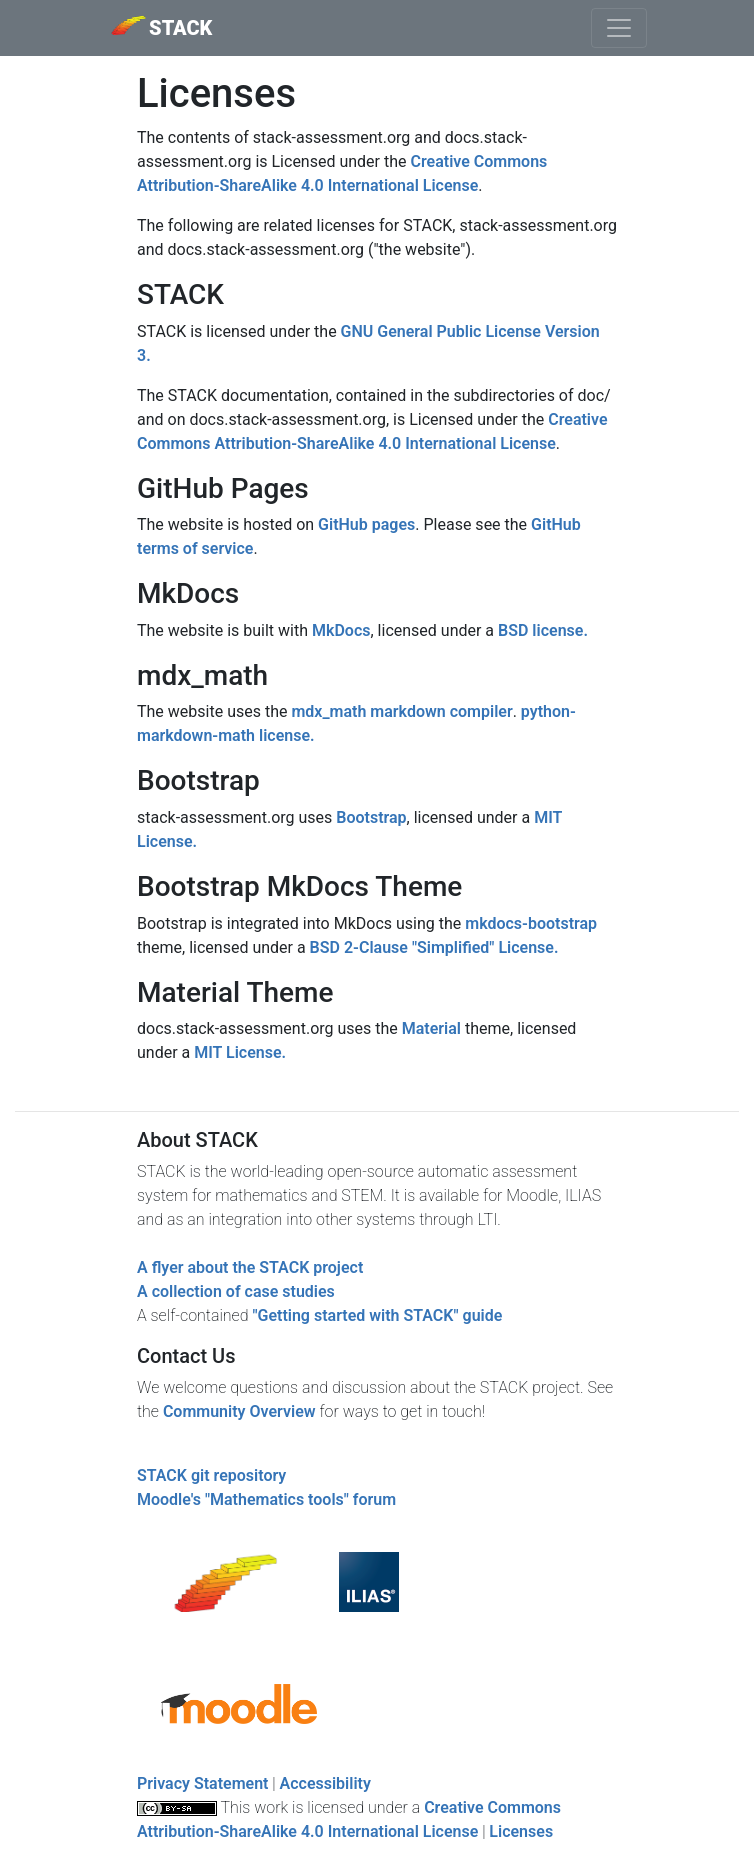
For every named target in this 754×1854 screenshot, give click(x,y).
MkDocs (341, 630)
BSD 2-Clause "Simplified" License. (434, 947)
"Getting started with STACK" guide (377, 1315)
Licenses (521, 1831)
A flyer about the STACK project (250, 1267)
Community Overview (239, 1411)
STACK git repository (211, 1475)
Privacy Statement (202, 1783)
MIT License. (240, 1052)
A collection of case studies (236, 1291)
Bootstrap (371, 817)
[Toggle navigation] (619, 28)
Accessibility (325, 1783)
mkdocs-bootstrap (531, 923)
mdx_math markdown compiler (401, 711)
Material (431, 1028)
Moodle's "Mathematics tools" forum (266, 1499)
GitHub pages (366, 524)
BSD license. (543, 630)
